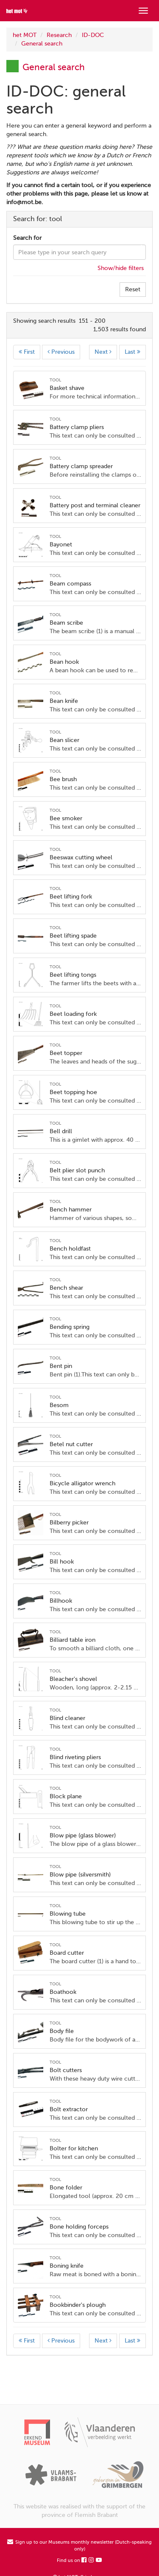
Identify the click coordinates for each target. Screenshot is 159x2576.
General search (41, 43)
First (27, 352)
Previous (61, 352)
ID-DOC (93, 35)
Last (132, 352)
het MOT (24, 35)
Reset (132, 289)
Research (59, 35)
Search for (27, 238)
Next (103, 352)
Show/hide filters (121, 268)
